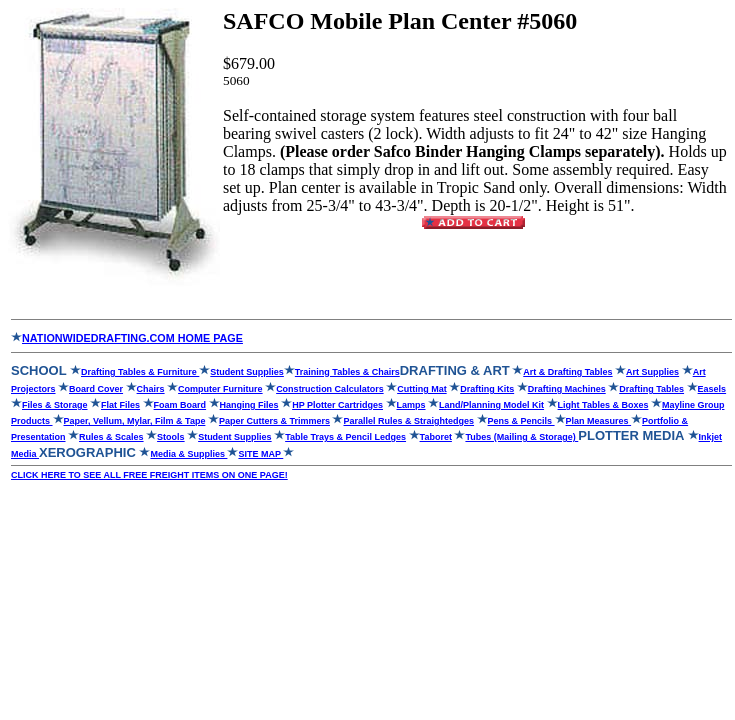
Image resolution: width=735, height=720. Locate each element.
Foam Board (180, 405)
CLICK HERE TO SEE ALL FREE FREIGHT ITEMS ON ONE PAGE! (149, 475)
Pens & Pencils (521, 421)
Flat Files (120, 405)
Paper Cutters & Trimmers (274, 421)
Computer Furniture (220, 389)
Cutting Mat (422, 389)
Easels (712, 389)
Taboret (436, 437)
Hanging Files (249, 405)
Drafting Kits (487, 389)
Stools (171, 437)
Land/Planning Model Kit (491, 405)
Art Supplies (652, 372)
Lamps (411, 405)
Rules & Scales (111, 437)
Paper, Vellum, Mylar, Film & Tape (135, 421)
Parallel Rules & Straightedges (408, 421)
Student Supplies (247, 372)
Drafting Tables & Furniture (140, 372)
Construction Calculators (330, 389)
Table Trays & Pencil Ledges (345, 437)
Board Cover (96, 389)
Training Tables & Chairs (347, 372)
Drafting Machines (567, 389)
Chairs (151, 389)
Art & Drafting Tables (567, 372)
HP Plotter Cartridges (337, 405)
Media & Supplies (188, 454)
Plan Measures (604, 421)
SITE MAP (260, 454)
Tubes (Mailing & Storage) (521, 437)
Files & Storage (55, 405)
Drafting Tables (651, 389)
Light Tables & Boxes (603, 405)
